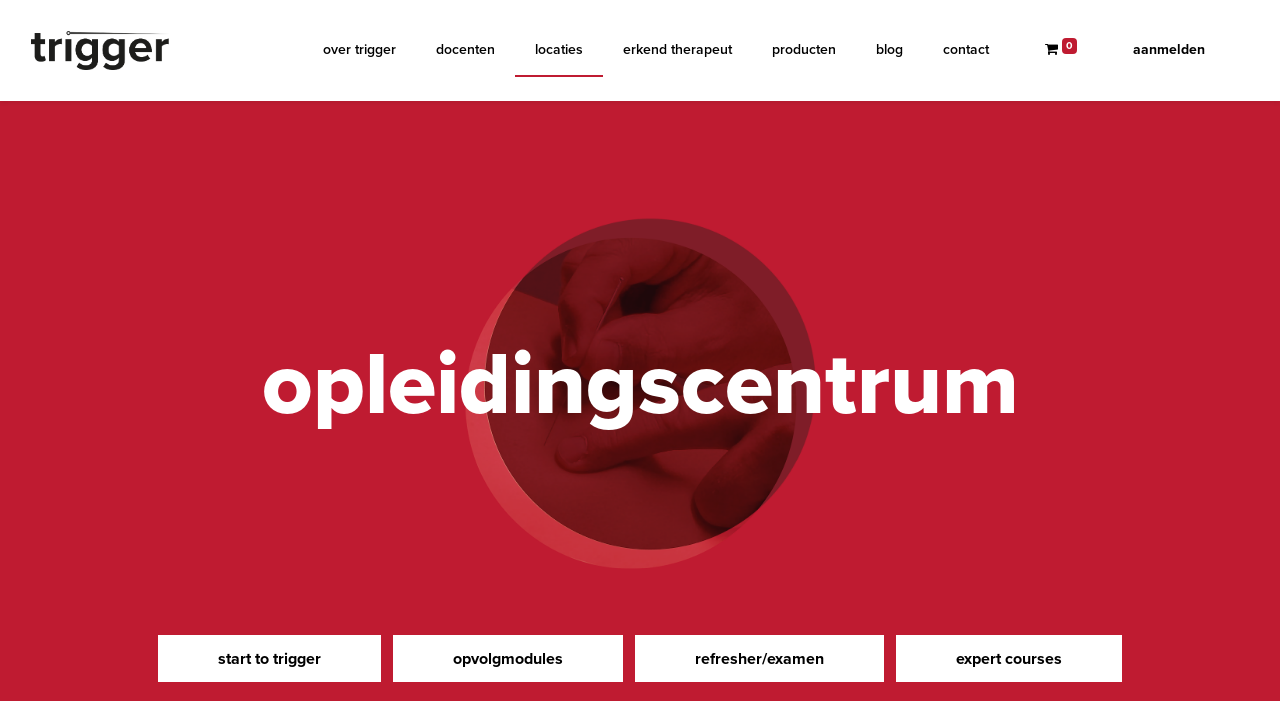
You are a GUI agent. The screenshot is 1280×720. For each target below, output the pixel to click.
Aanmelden (1169, 49)
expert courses (1009, 658)
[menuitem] (359, 49)
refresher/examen (759, 658)
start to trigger (269, 658)
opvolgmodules (508, 658)
